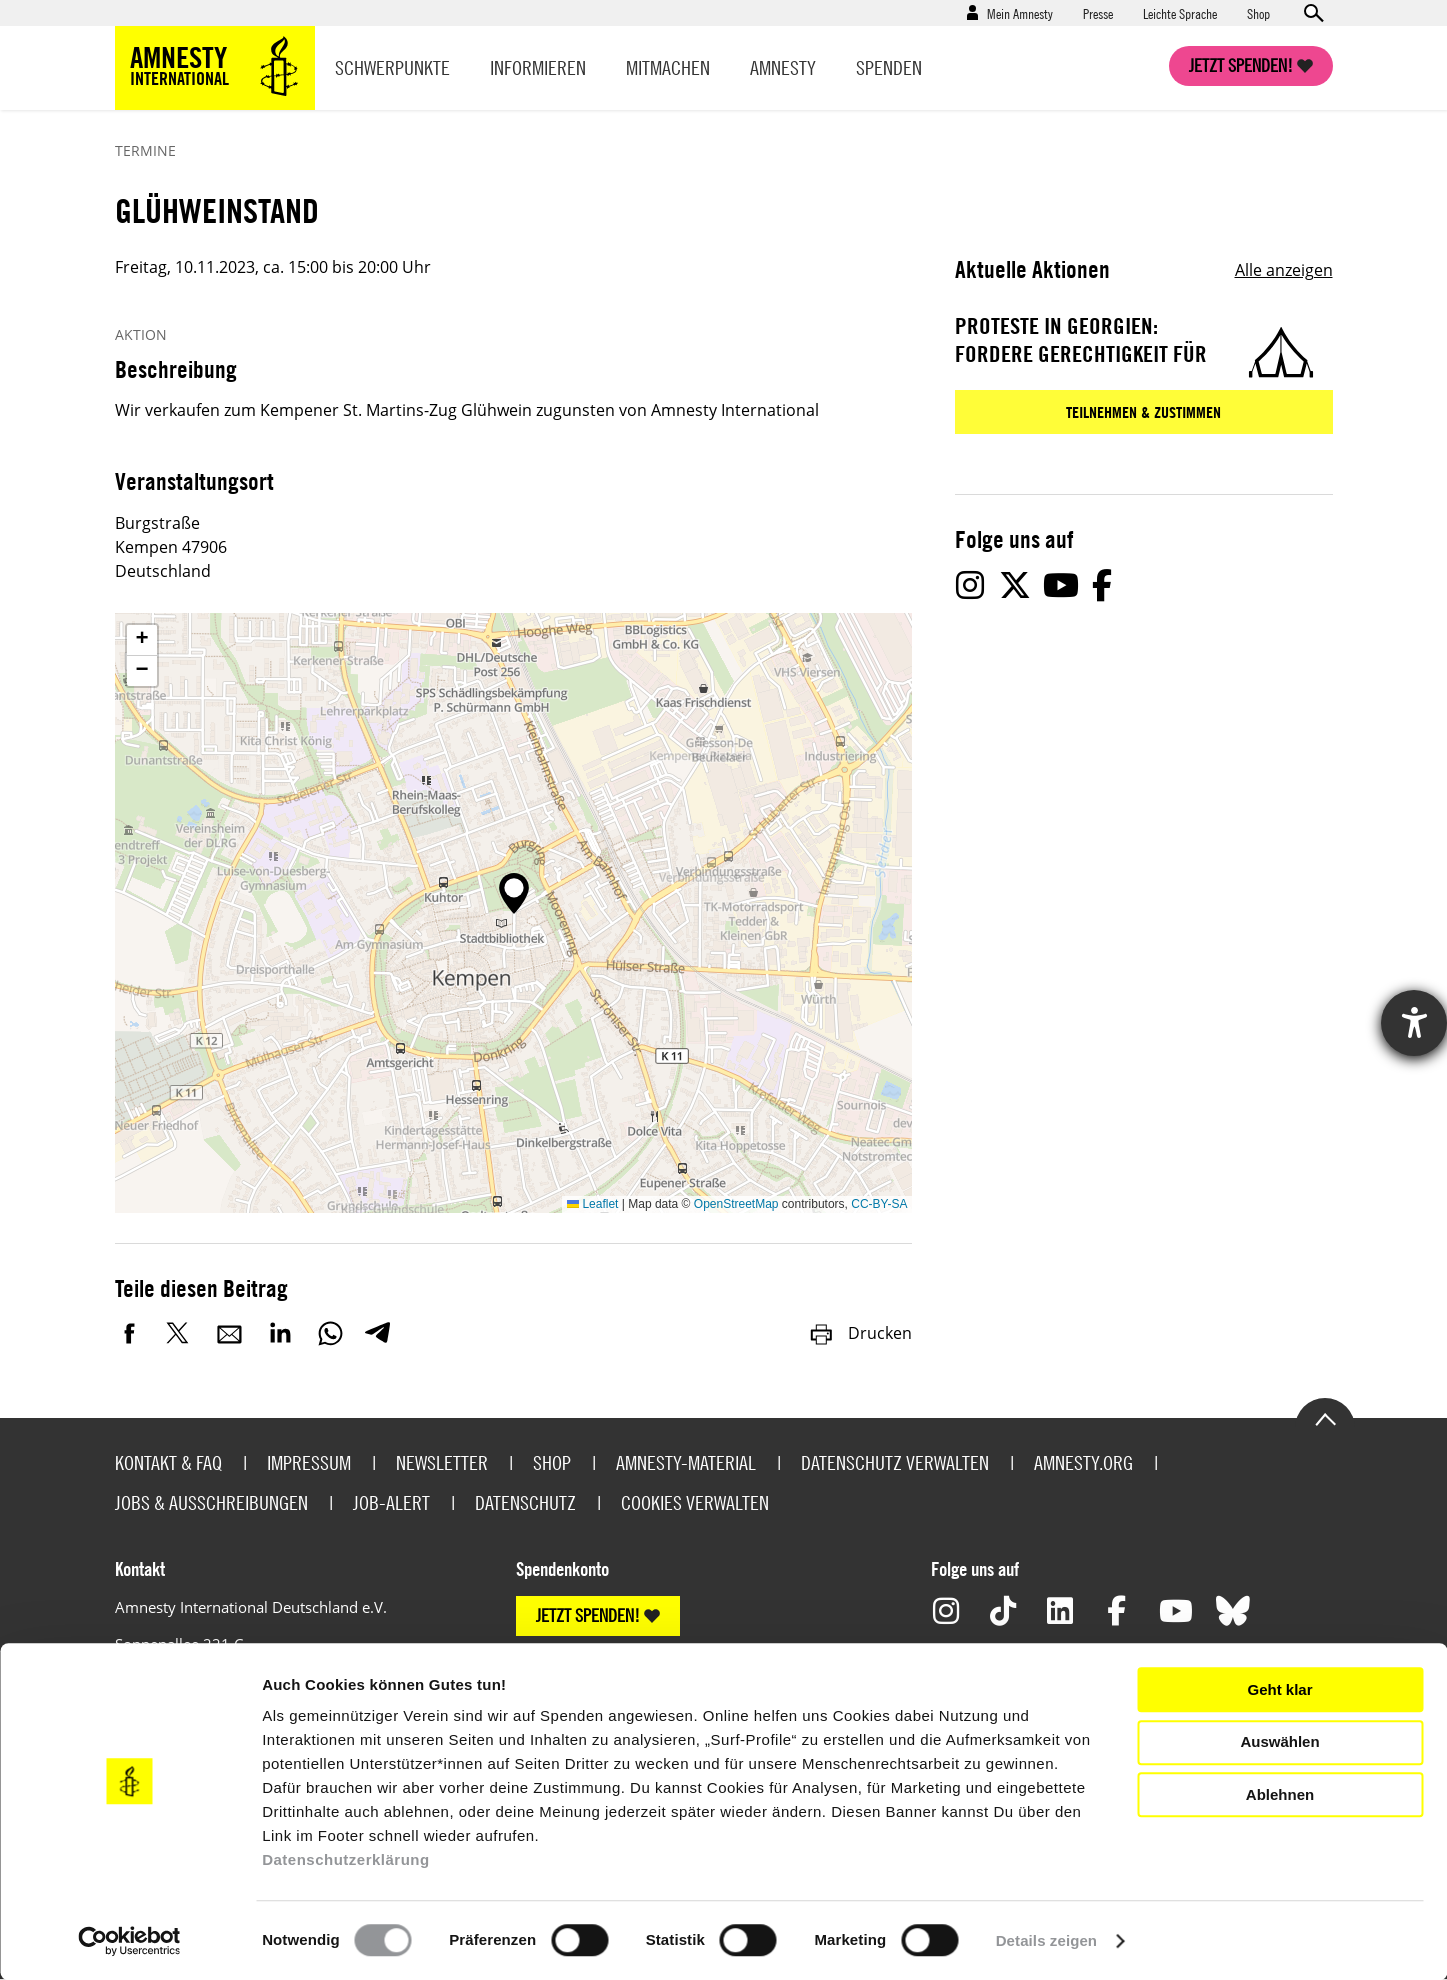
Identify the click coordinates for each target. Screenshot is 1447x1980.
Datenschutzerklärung (346, 1859)
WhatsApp (330, 1333)
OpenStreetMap (736, 1204)
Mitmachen (668, 67)
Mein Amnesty (1020, 13)
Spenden (889, 67)
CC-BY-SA (879, 1204)
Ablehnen (1280, 1794)
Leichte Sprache (1180, 13)
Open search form (1313, 13)
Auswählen (1279, 1741)
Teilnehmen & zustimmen (1143, 412)
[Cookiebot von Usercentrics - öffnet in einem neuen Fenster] (129, 1941)
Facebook (130, 1333)
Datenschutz (525, 1502)
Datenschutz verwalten (895, 1462)
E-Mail (230, 1333)
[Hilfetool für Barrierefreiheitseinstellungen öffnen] (1414, 1023)
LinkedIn (280, 1333)
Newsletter (442, 1462)
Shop (1258, 13)
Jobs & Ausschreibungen (211, 1502)
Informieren (538, 67)
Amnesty (783, 67)
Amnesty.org (1083, 1462)
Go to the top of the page (1325, 1418)
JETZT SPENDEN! (588, 1615)
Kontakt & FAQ (168, 1462)
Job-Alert (391, 1502)
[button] (514, 893)
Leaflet (592, 1204)
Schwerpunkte (392, 67)
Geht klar (1279, 1689)
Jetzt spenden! (1241, 65)
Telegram (377, 1333)
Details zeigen (1046, 1940)
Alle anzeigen (1284, 270)
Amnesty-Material (686, 1462)
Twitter (180, 1333)
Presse (1098, 13)
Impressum (309, 1462)
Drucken (860, 1333)
